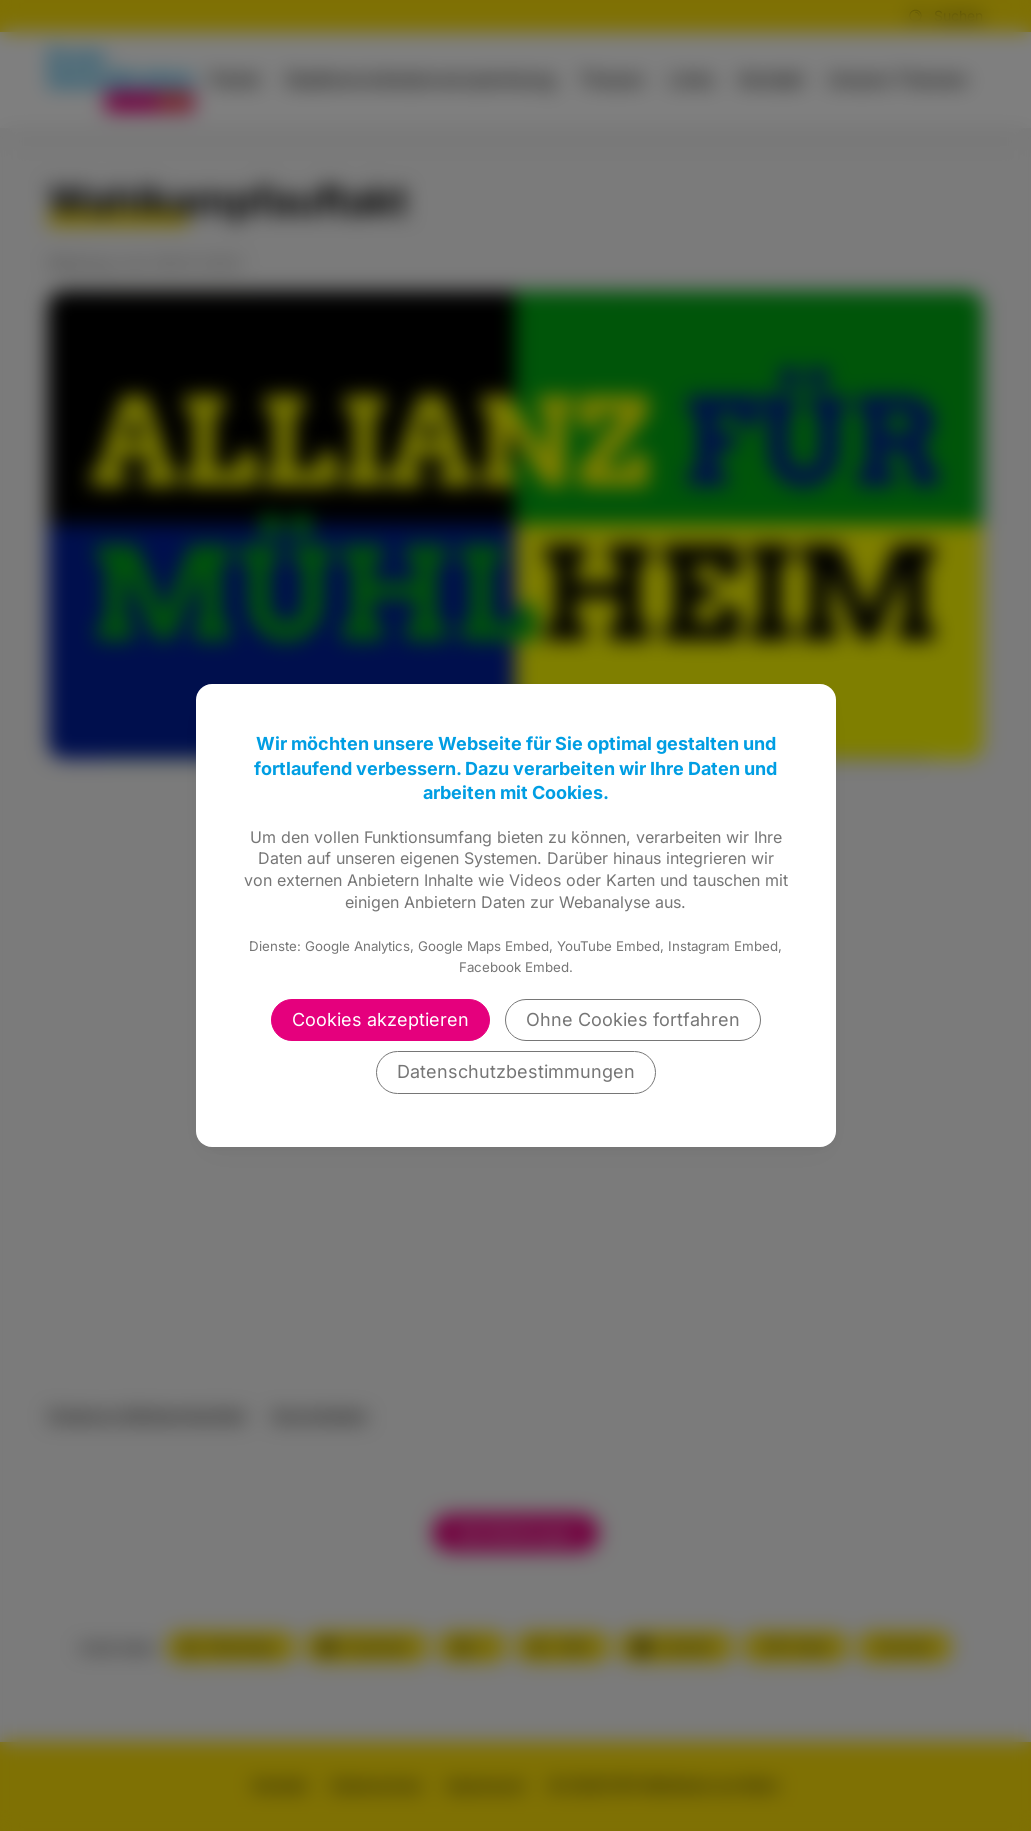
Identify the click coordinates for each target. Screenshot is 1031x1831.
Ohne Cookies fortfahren (633, 1019)
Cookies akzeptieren (380, 1019)
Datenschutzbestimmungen (516, 1071)
